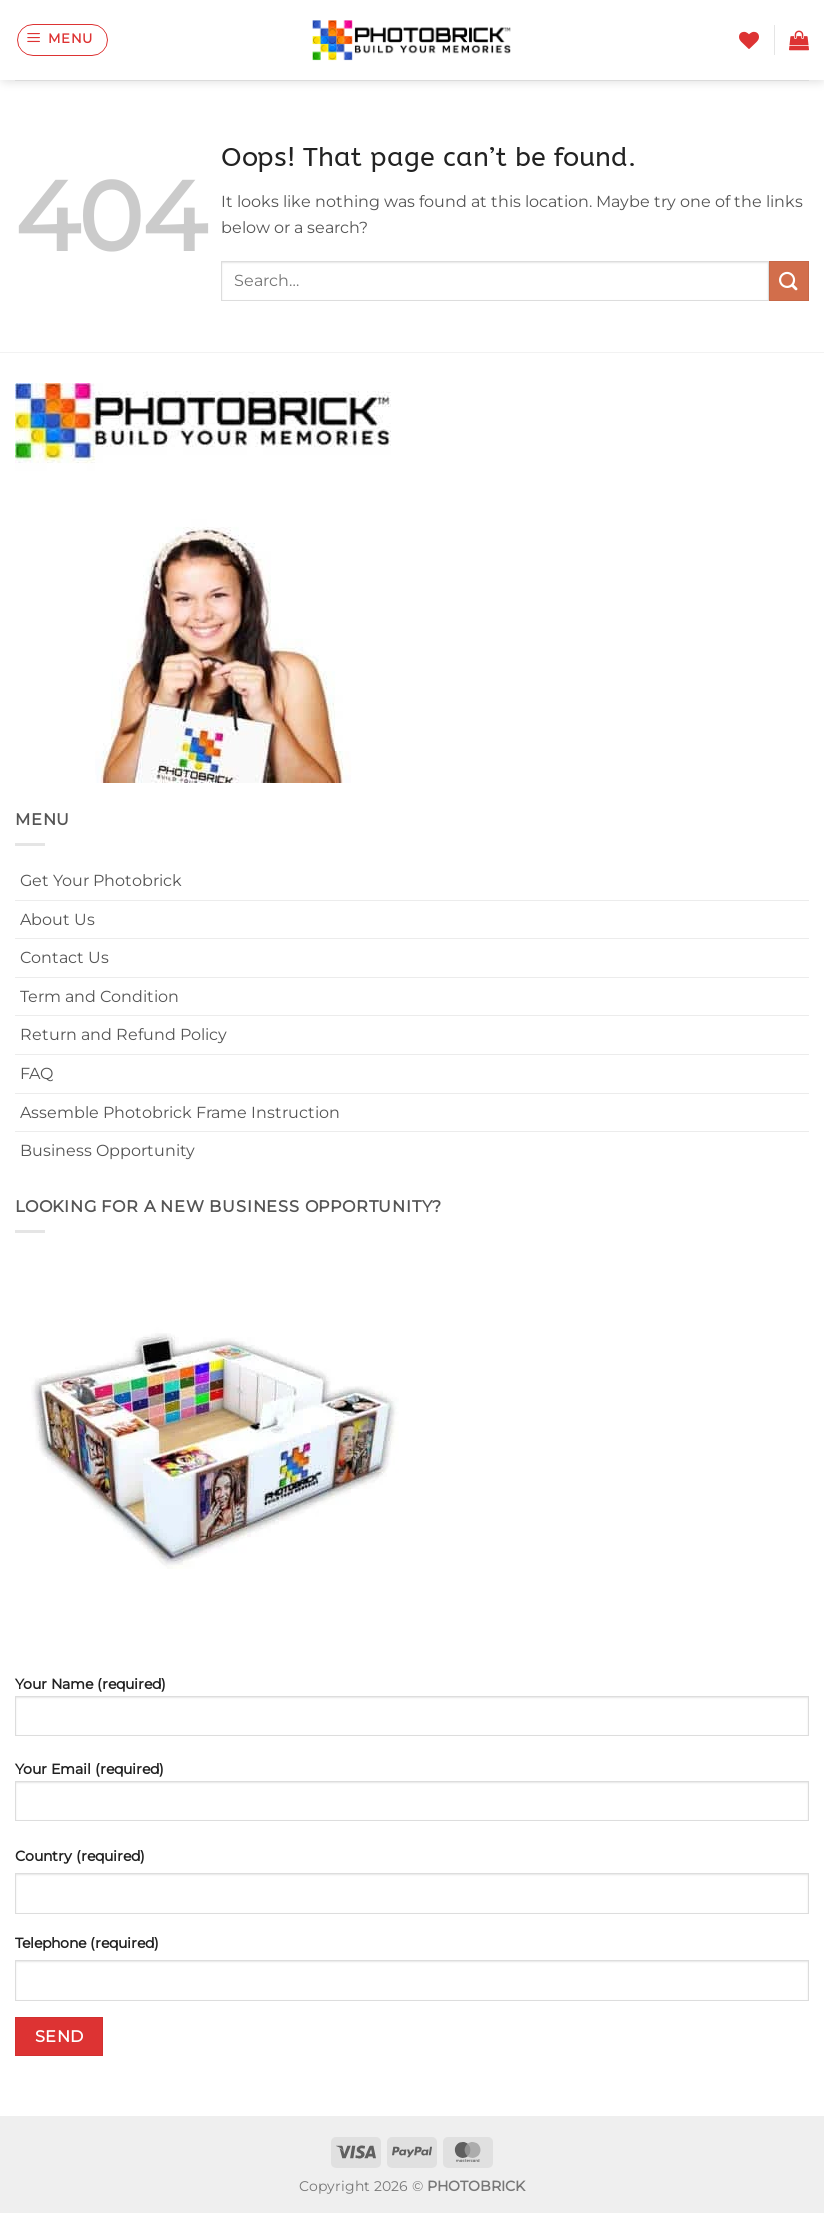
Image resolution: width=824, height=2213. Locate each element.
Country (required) (80, 1856)
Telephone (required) (87, 1943)
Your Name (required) (412, 1713)
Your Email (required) (412, 1798)
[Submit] (789, 280)
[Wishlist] (749, 40)
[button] (63, 40)
